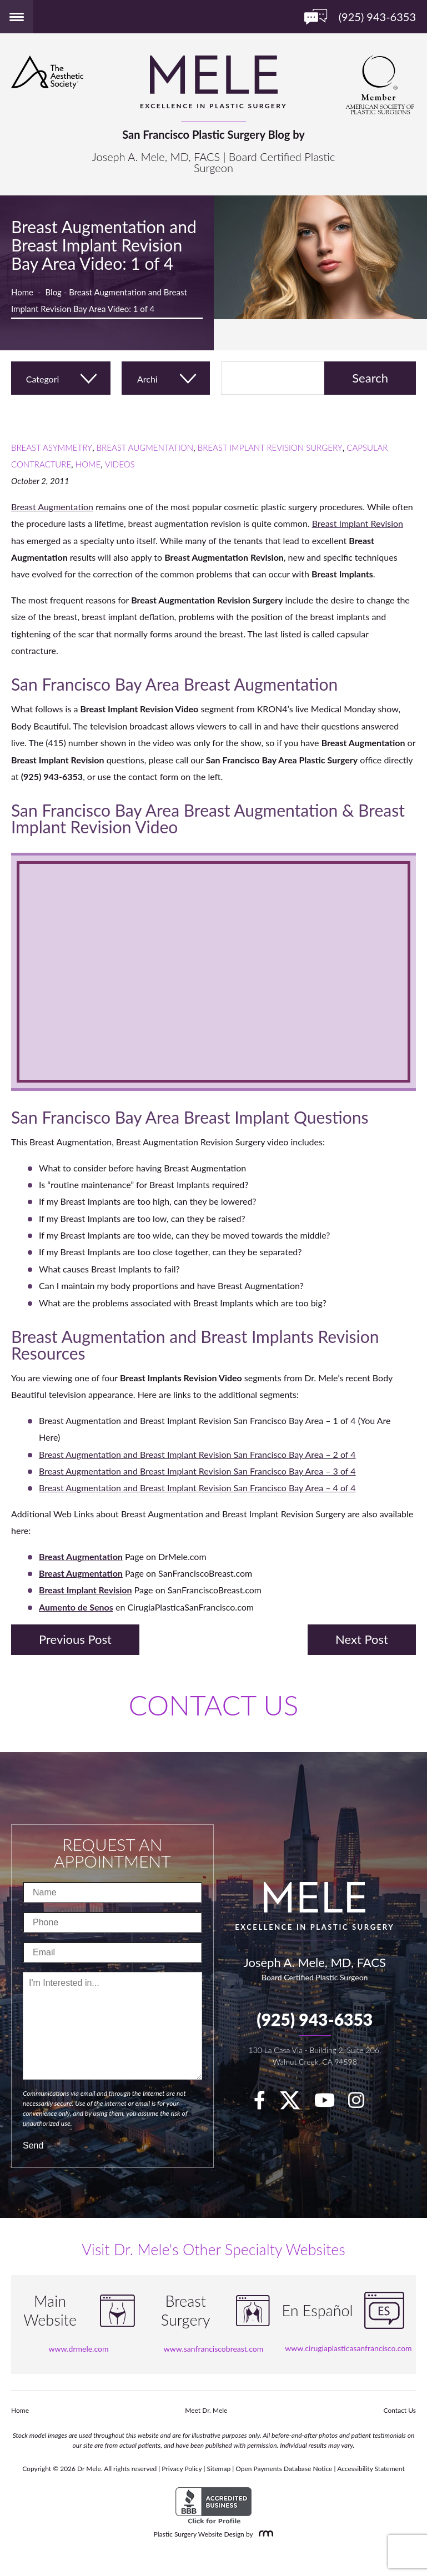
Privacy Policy (182, 2468)
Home (22, 292)
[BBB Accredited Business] (213, 2506)
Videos (120, 464)
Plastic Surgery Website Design (199, 2534)
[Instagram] (361, 2104)
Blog (54, 292)
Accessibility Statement (371, 2468)
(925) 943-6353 (315, 2019)
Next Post (361, 1639)
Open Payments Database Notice (283, 2468)
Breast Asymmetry (51, 447)
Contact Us (400, 2410)
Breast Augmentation (145, 447)
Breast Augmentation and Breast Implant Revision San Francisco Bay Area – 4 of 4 (197, 1487)
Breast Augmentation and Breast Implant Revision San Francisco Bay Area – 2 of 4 (197, 1454)
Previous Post (75, 1639)
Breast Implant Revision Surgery (270, 447)
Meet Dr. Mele (206, 2410)
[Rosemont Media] (263, 2534)
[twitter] (295, 2104)
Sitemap (219, 2468)
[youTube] (330, 2104)
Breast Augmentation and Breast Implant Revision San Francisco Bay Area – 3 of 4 (197, 1471)
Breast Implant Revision (357, 523)
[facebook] (265, 2104)
